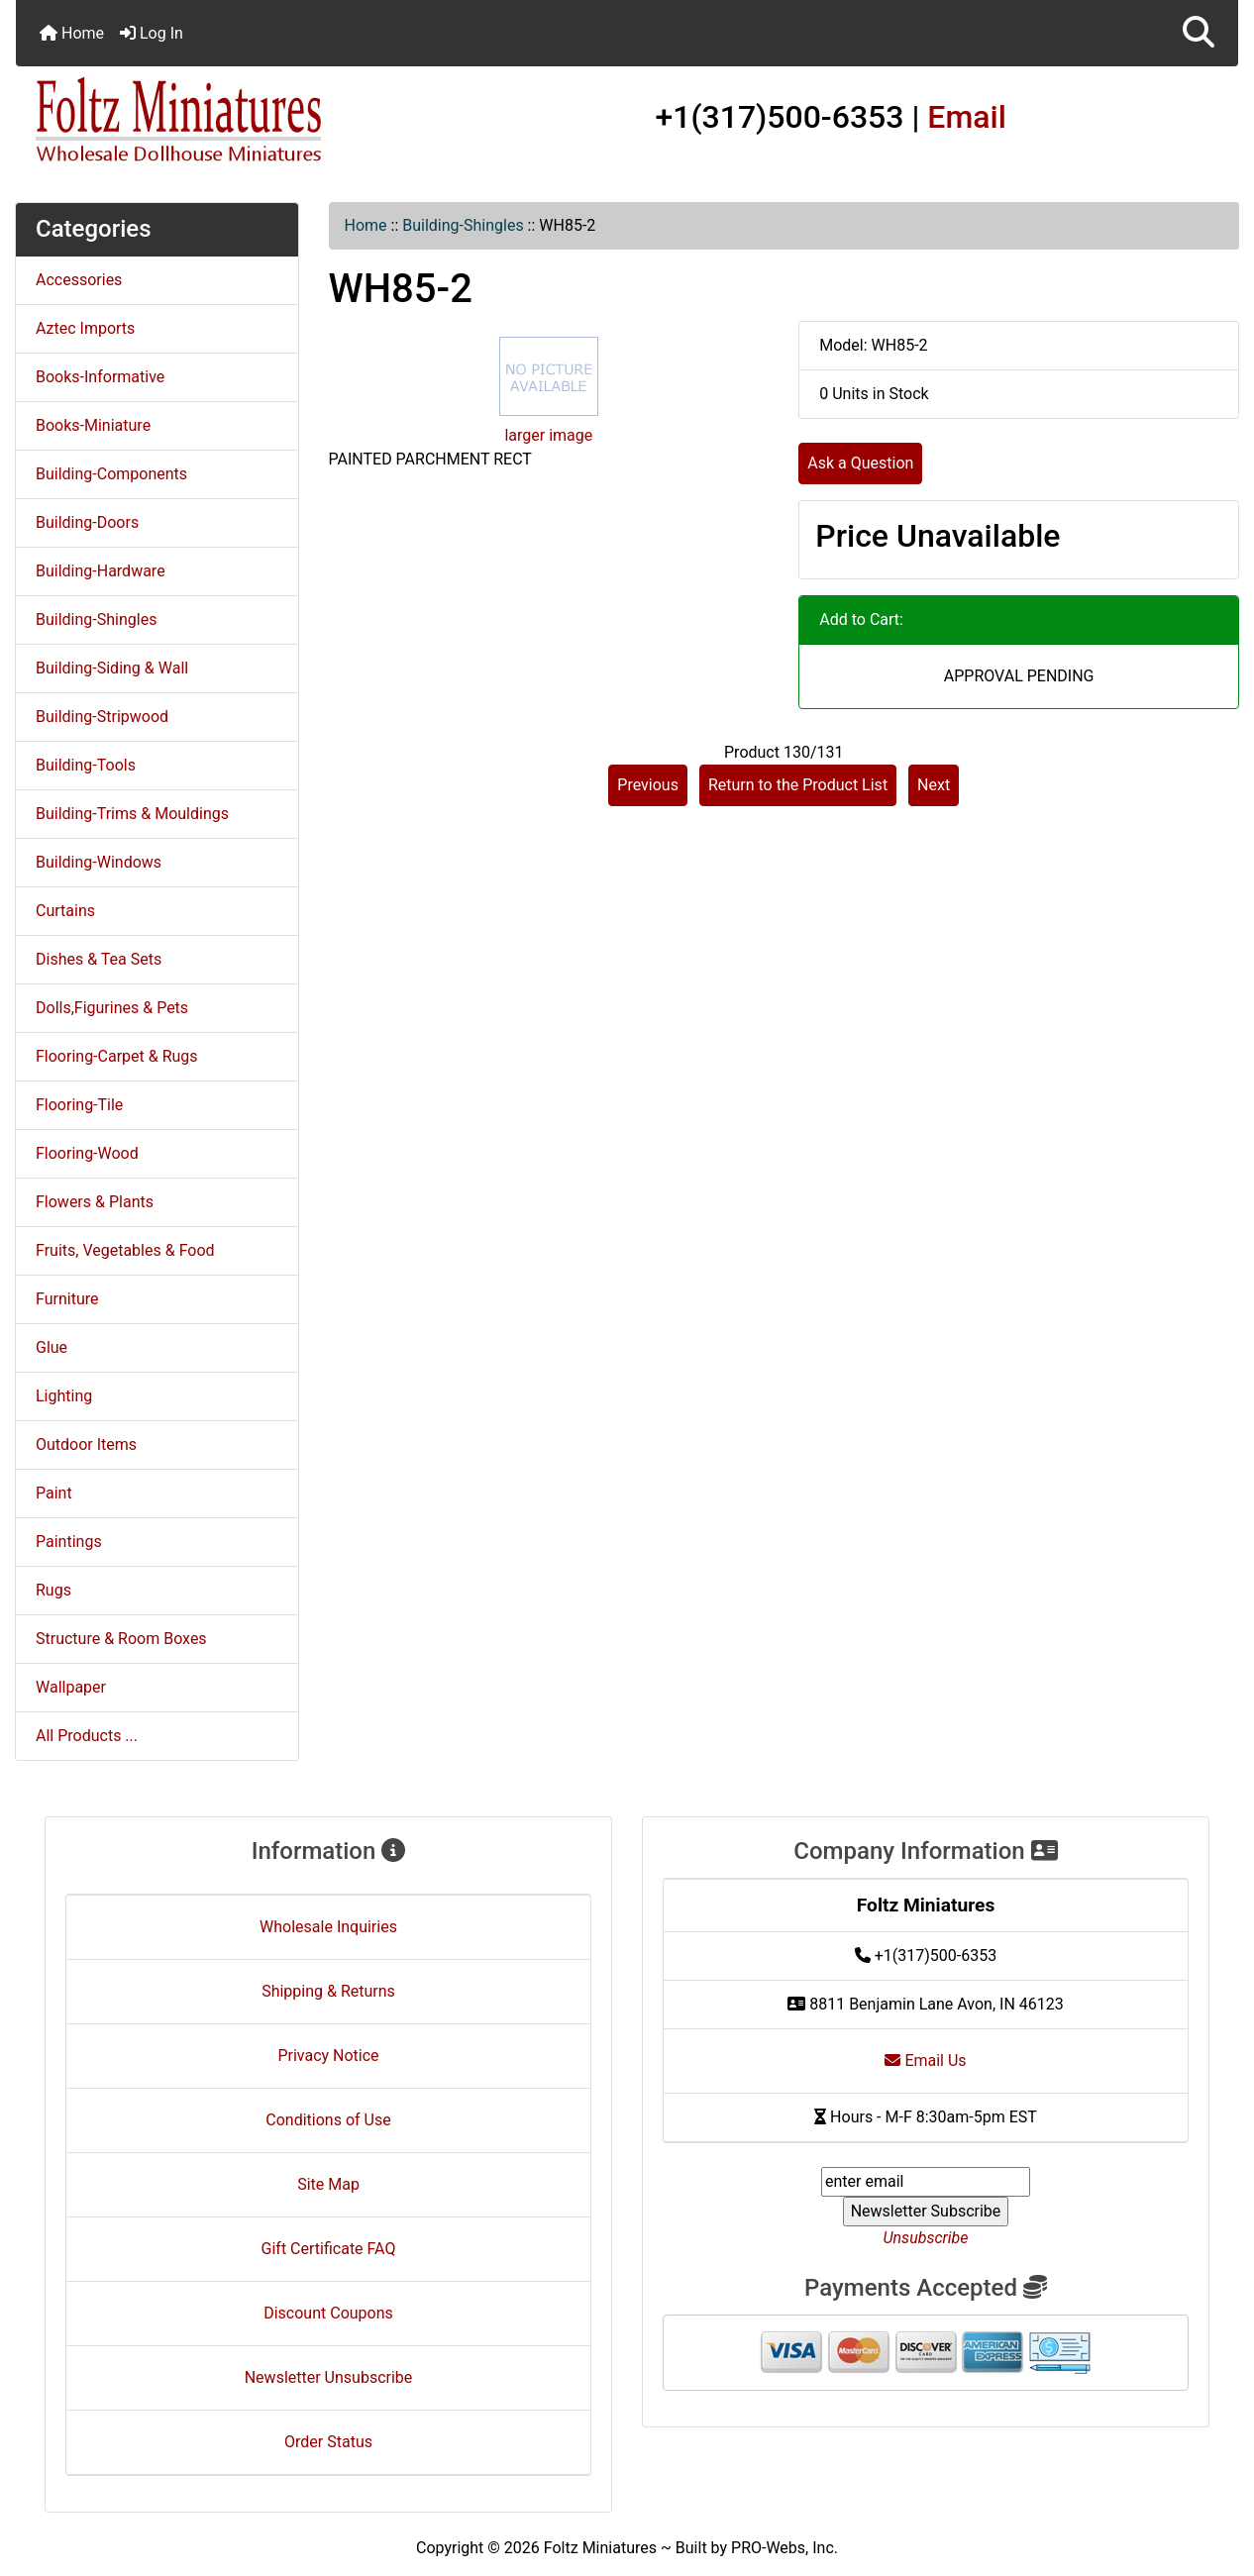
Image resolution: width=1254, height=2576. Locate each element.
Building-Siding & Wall (112, 668)
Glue (51, 1347)
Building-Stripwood (102, 716)
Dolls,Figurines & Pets (112, 1007)
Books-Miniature (93, 425)
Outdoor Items (86, 1444)
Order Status (328, 2441)
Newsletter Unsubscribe (329, 2377)
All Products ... (87, 1735)
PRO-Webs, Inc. (784, 2547)
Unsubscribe (925, 2237)
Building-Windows (98, 862)
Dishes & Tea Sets (98, 959)
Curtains (65, 910)
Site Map (328, 2184)
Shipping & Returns (328, 1991)
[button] (1198, 33)
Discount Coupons (328, 2313)
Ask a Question (860, 463)
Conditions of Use (327, 2120)
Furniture (67, 1298)
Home (72, 33)
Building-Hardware (100, 571)
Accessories (79, 279)
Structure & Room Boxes (121, 1638)
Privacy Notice (327, 2055)
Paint (54, 1493)
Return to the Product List (798, 784)
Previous (648, 784)
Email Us (925, 2060)
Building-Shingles (462, 225)
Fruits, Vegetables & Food (125, 1250)
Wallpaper (71, 1687)
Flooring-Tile (79, 1104)
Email (966, 117)
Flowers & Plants (95, 1201)
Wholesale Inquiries (328, 1926)
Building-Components (111, 473)
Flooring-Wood (87, 1153)
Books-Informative (100, 376)
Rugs (53, 1590)
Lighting (64, 1396)
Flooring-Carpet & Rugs (117, 1056)
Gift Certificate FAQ (328, 2248)
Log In (151, 33)
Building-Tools (86, 765)
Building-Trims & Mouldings (132, 813)
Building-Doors (87, 522)
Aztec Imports (85, 328)
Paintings (69, 1541)
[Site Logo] (219, 120)
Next (933, 784)
